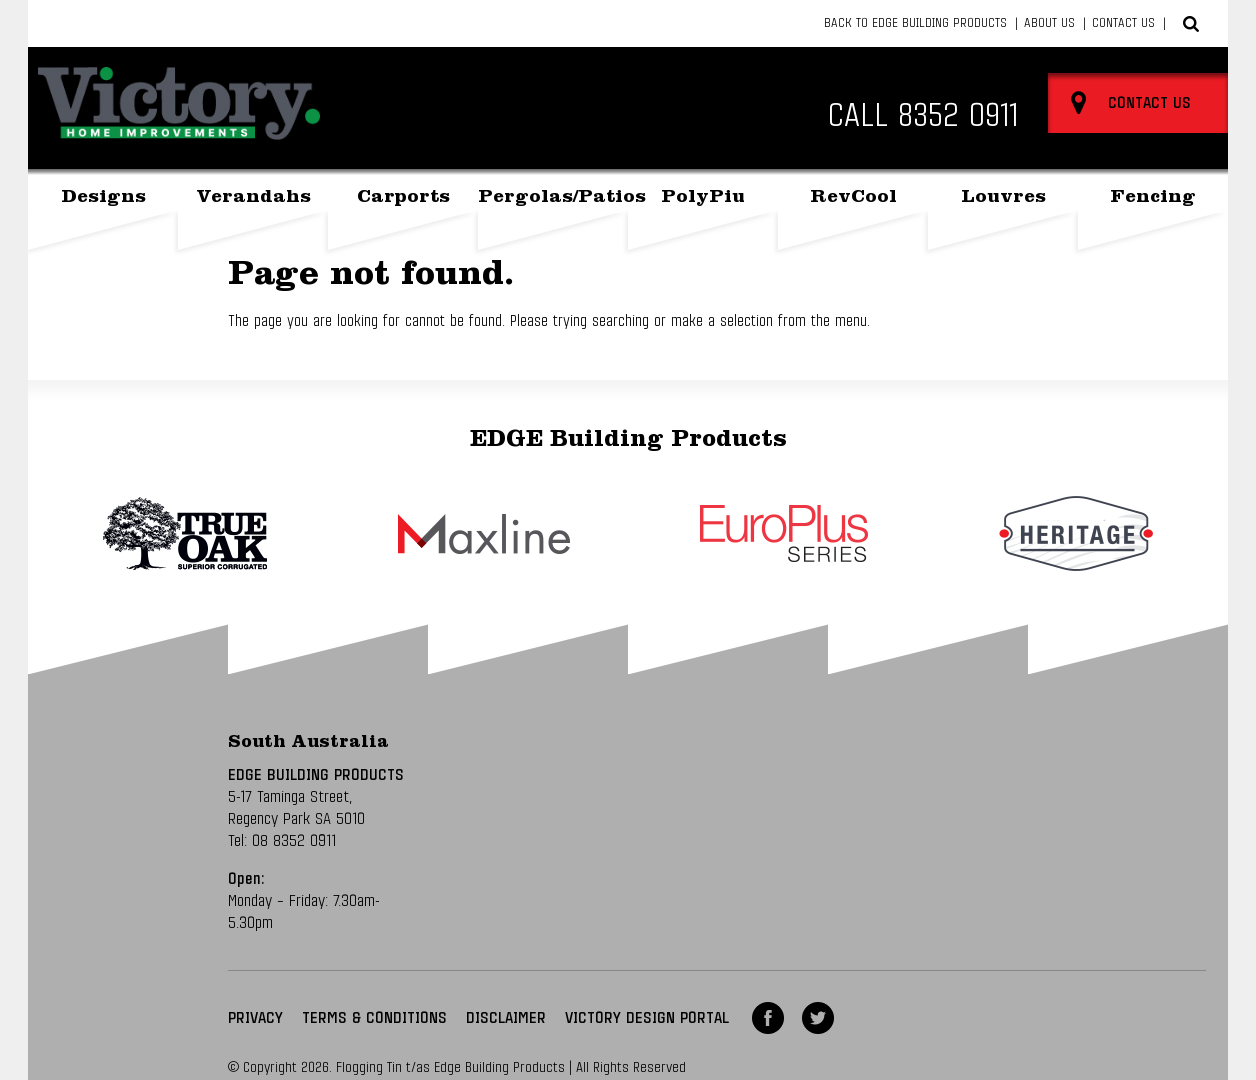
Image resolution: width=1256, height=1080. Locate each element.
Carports (403, 198)
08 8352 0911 (294, 841)
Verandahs (253, 198)
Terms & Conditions (374, 1018)
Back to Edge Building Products (915, 23)
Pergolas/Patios (553, 198)
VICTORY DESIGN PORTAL (647, 1018)
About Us (1049, 23)
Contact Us (1123, 23)
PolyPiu (703, 198)
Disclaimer (506, 1018)
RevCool (853, 198)
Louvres (1003, 198)
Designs (103, 198)
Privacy (255, 1018)
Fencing (1153, 198)
